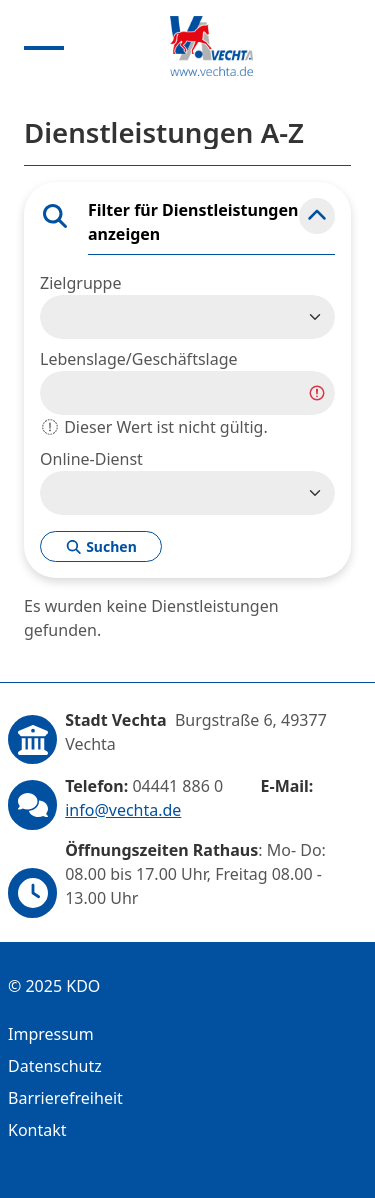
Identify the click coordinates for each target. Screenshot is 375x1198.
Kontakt (37, 1130)
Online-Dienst (91, 459)
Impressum (51, 1034)
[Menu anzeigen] (44, 46)
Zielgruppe (80, 283)
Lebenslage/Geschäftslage (139, 359)
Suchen (101, 546)
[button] (317, 216)
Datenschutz (55, 1066)
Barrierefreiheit (65, 1098)
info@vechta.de (123, 810)
